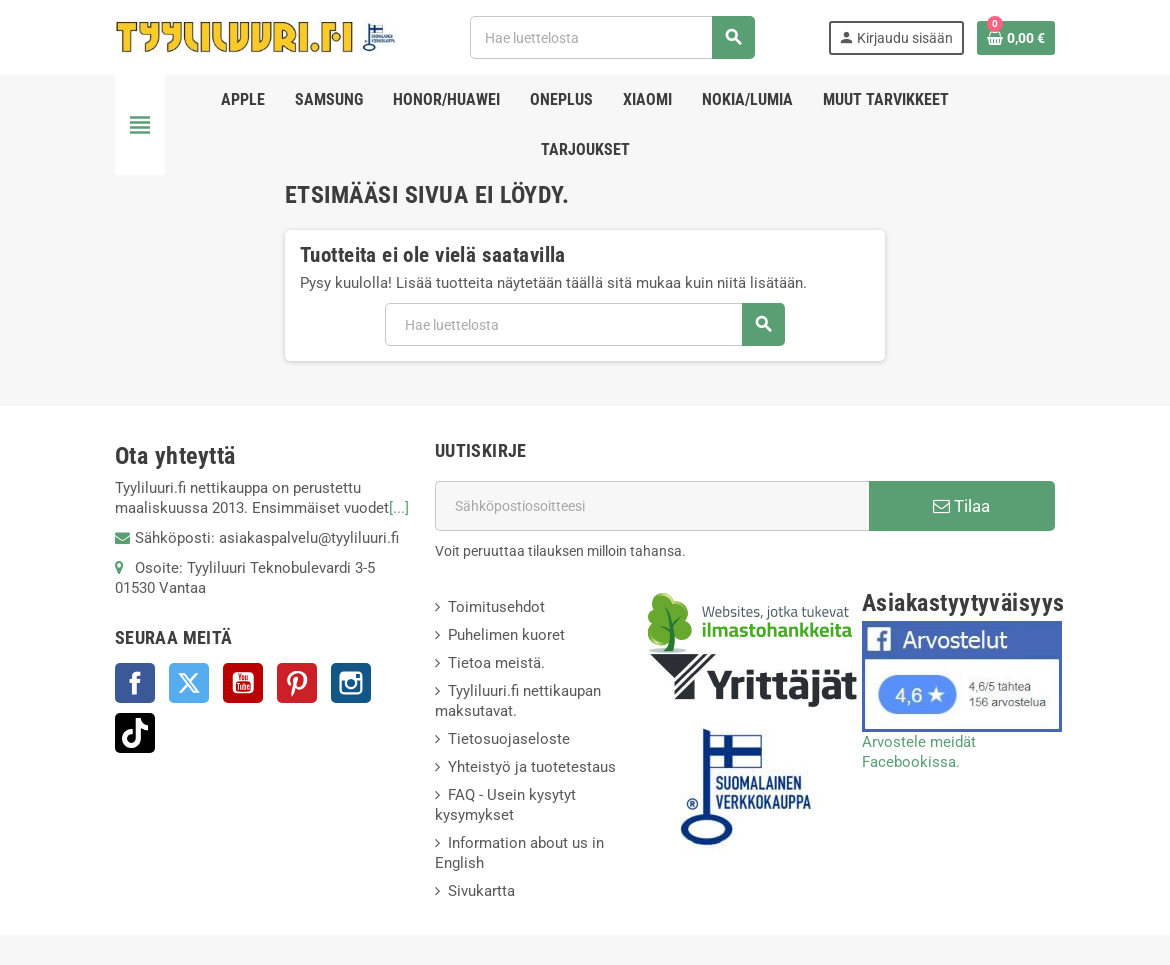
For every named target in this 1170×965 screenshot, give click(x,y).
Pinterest (297, 683)
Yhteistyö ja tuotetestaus (532, 767)
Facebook (135, 683)
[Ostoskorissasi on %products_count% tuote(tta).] (1016, 38)
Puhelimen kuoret (506, 635)
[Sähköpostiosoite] (652, 506)
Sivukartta (481, 891)
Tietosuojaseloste (509, 739)
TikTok (135, 733)
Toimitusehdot (496, 607)
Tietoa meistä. (496, 663)
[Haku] (612, 37)
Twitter (189, 683)
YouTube (243, 683)
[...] (399, 508)
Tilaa (961, 506)
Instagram (351, 683)
